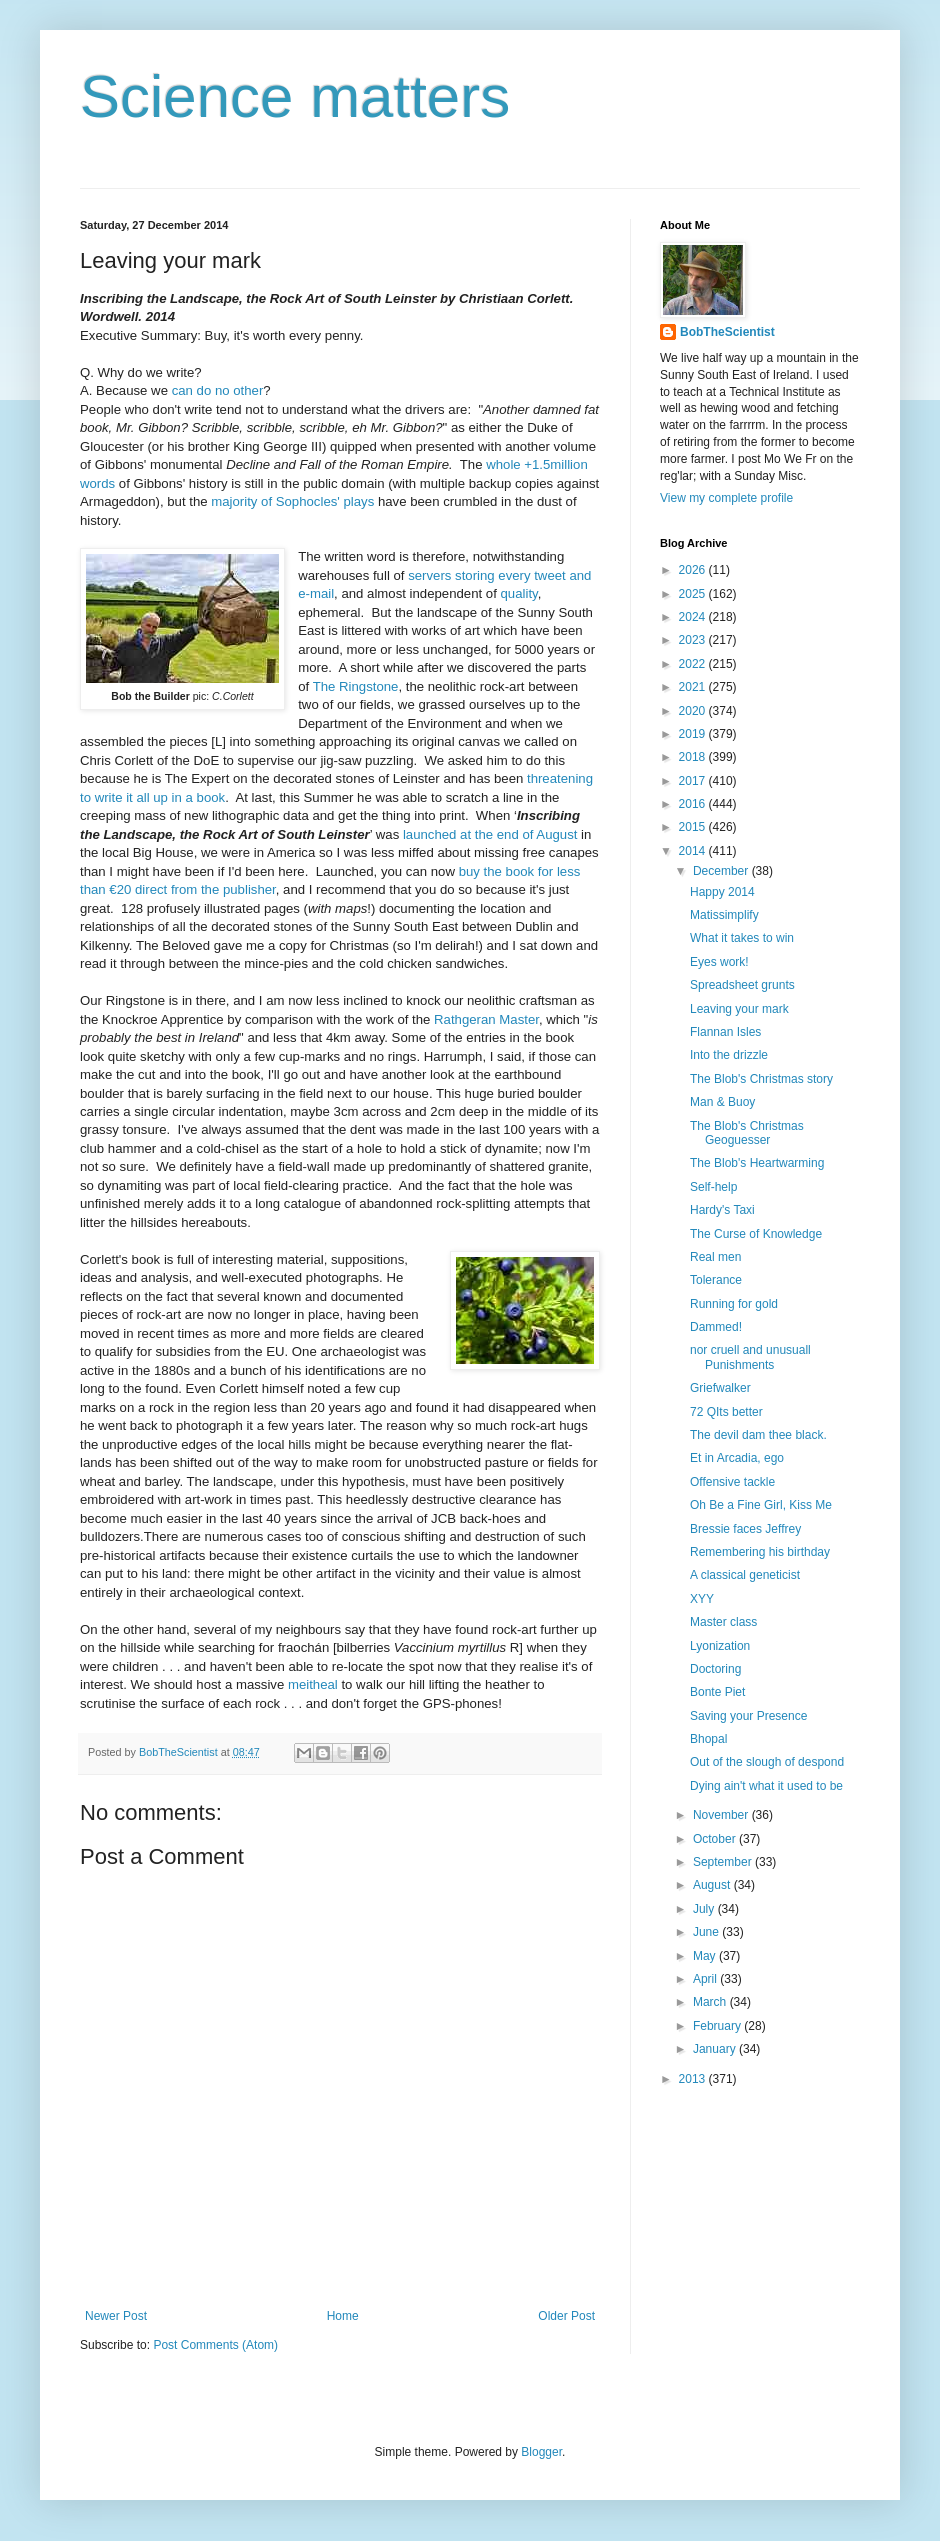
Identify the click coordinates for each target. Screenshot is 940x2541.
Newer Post (116, 2316)
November (722, 1815)
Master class (723, 1622)
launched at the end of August (490, 834)
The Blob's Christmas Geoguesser (747, 1133)
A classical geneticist (745, 1575)
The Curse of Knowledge (756, 1234)
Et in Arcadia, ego (737, 1458)
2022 (694, 664)
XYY (702, 1599)
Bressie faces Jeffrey (745, 1529)
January (716, 2049)
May (706, 1956)
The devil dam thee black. (758, 1435)
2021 (694, 687)
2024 (694, 617)
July (705, 1909)
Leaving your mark (739, 1009)
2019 (694, 734)
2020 (694, 711)
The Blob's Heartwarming (757, 1163)
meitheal (313, 1684)
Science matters (295, 96)
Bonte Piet (717, 1692)
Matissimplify (724, 915)
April (706, 1979)
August (713, 1885)
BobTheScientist (727, 332)
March (711, 2002)
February (718, 2026)
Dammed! (716, 1327)
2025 (694, 594)
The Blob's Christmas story (761, 1079)
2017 (694, 781)
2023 (694, 640)
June (707, 1932)
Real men (715, 1257)
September (724, 1862)
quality (519, 593)
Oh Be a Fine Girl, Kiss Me (761, 1505)
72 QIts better (726, 1412)
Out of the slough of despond (767, 1762)
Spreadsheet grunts (742, 985)
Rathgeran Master (486, 1019)
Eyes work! (719, 962)
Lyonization (720, 1646)
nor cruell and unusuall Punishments (750, 1357)
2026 (694, 570)
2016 (694, 804)
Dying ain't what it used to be (766, 1786)
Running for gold (734, 1304)
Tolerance (716, 1280)
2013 (694, 2079)
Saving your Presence (748, 1716)
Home (343, 2316)
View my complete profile (726, 498)
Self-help (713, 1187)
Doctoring (715, 1669)
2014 (694, 851)
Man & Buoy (722, 1102)
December (722, 871)
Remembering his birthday (760, 1552)
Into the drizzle (729, 1055)
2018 (694, 757)
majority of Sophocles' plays (292, 501)
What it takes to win (742, 938)
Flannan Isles (725, 1032)
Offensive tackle (732, 1482)
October (716, 1839)
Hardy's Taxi (722, 1210)
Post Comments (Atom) (215, 2345)
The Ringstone (356, 686)
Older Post (566, 2316)
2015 (694, 827)
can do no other (218, 390)
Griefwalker (720, 1388)
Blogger (541, 2452)
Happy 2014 (722, 892)
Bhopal (708, 1739)
